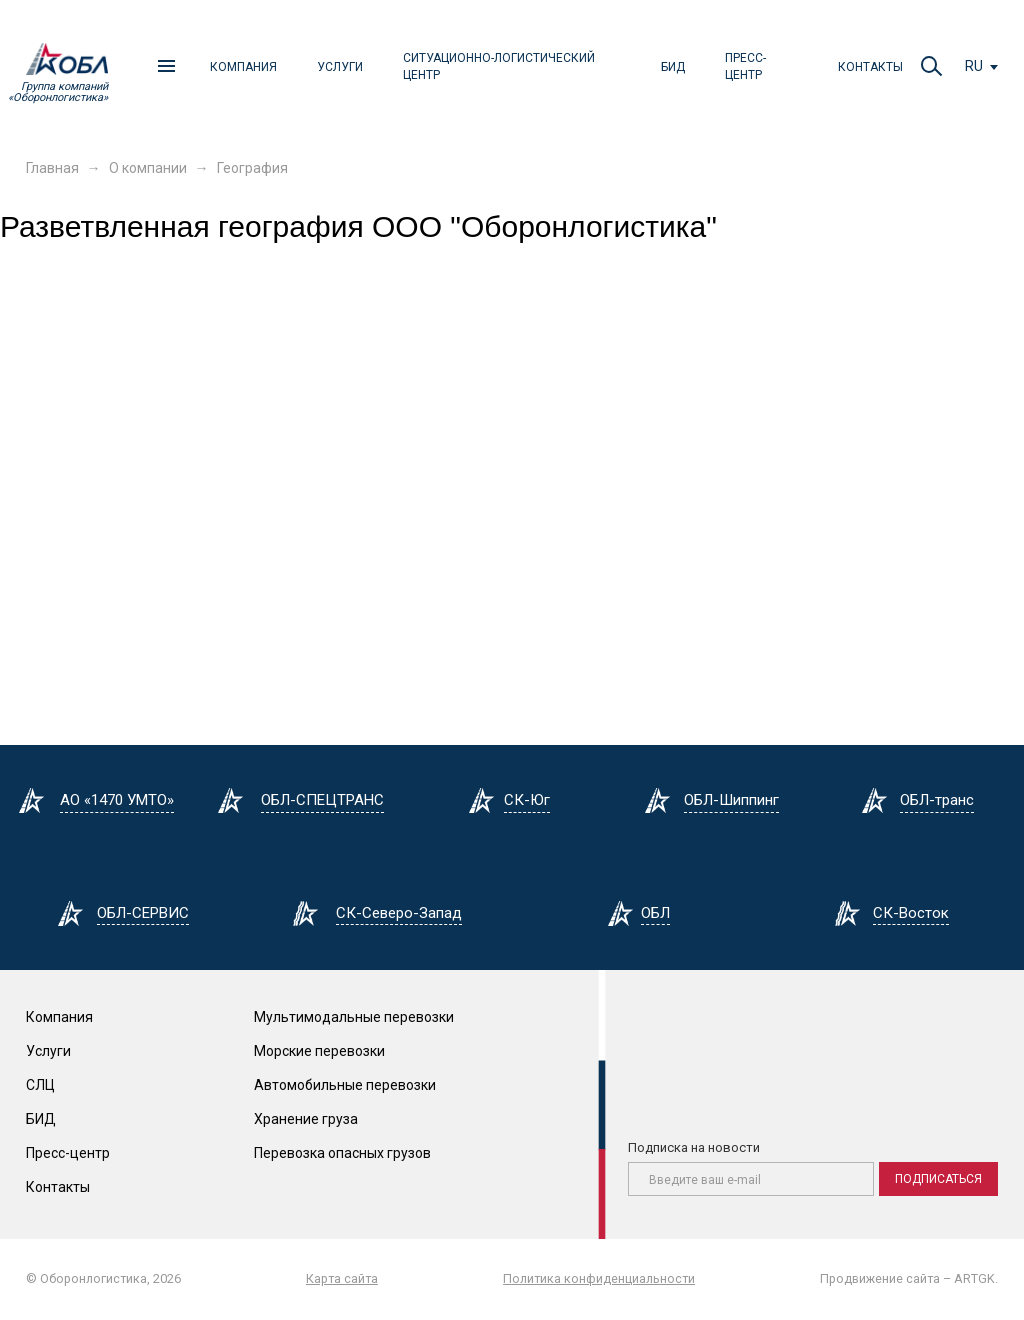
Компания (243, 67)
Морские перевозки (319, 1051)
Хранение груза (306, 1119)
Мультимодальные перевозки (354, 1017)
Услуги (340, 67)
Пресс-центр (745, 66)
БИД (673, 67)
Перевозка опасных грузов (342, 1153)
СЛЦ (40, 1085)
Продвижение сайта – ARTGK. (909, 1278)
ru (974, 66)
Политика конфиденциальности (599, 1278)
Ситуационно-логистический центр (499, 66)
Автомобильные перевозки (345, 1085)
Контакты (870, 67)
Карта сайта (342, 1278)
